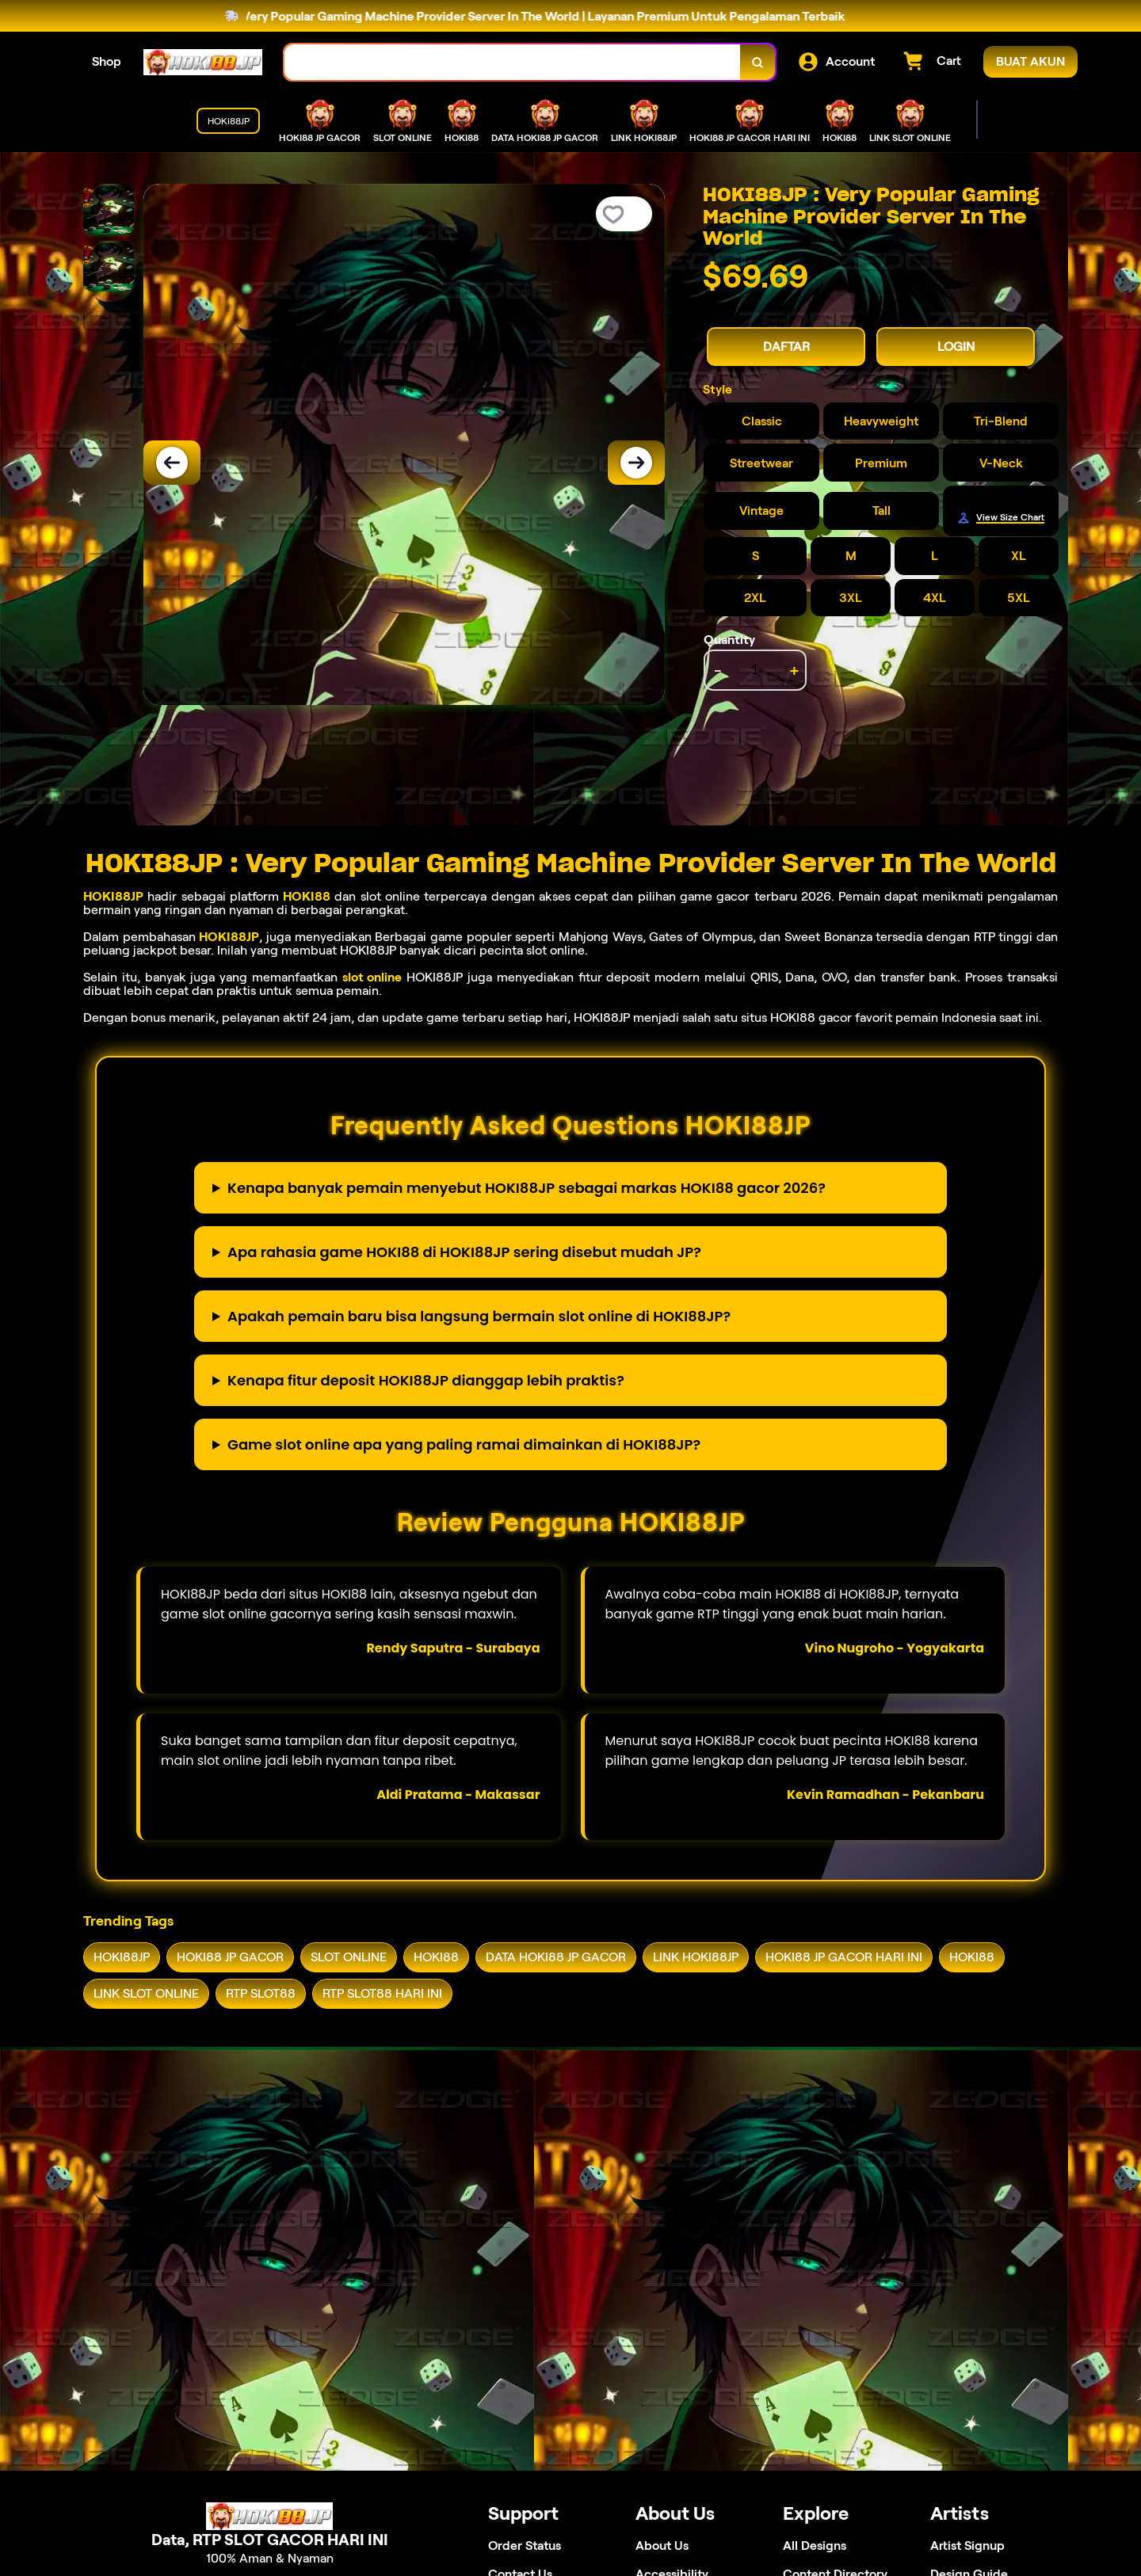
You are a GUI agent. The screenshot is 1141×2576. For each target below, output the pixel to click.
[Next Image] (636, 462)
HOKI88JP (113, 896)
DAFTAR (786, 346)
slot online (372, 977)
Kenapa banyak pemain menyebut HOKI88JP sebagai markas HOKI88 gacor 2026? (526, 1188)
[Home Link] (202, 62)
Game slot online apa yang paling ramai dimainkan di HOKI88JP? (463, 1444)
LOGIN (956, 346)
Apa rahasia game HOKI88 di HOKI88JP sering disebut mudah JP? (464, 1252)
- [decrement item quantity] (718, 670)
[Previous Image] (171, 462)
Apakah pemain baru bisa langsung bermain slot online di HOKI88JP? (479, 1316)
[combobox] (512, 62)
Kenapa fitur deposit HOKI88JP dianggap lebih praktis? (425, 1380)
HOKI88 (306, 896)
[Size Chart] (1000, 517)
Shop (106, 61)
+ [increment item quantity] (794, 670)
